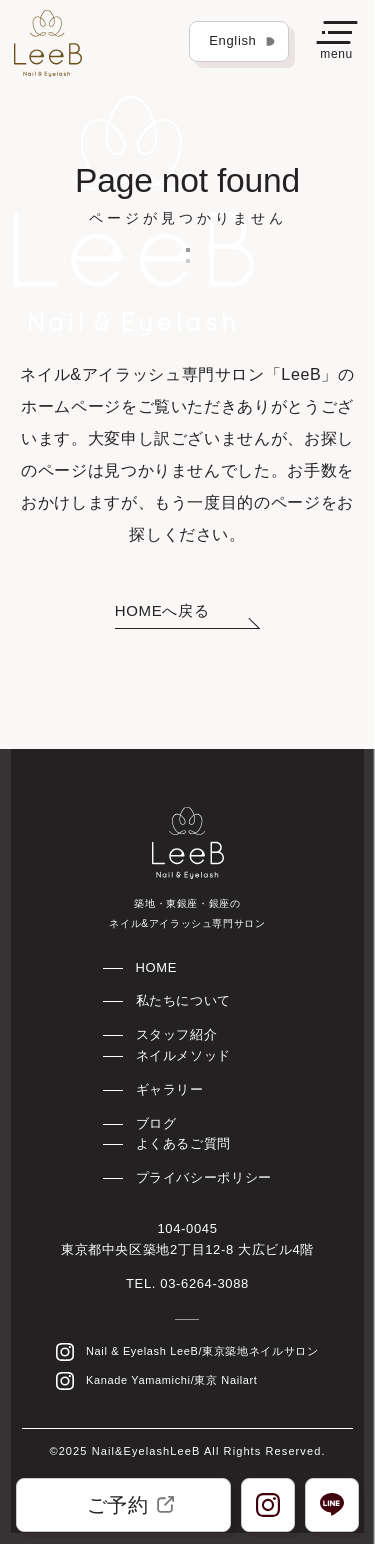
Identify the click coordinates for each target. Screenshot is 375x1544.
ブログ (156, 1123)
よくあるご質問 (183, 1143)
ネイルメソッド (183, 1055)
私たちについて (183, 1000)
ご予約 (131, 1505)
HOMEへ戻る (162, 610)
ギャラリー (170, 1089)
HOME (157, 967)
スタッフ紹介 (177, 1034)
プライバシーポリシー (204, 1177)
